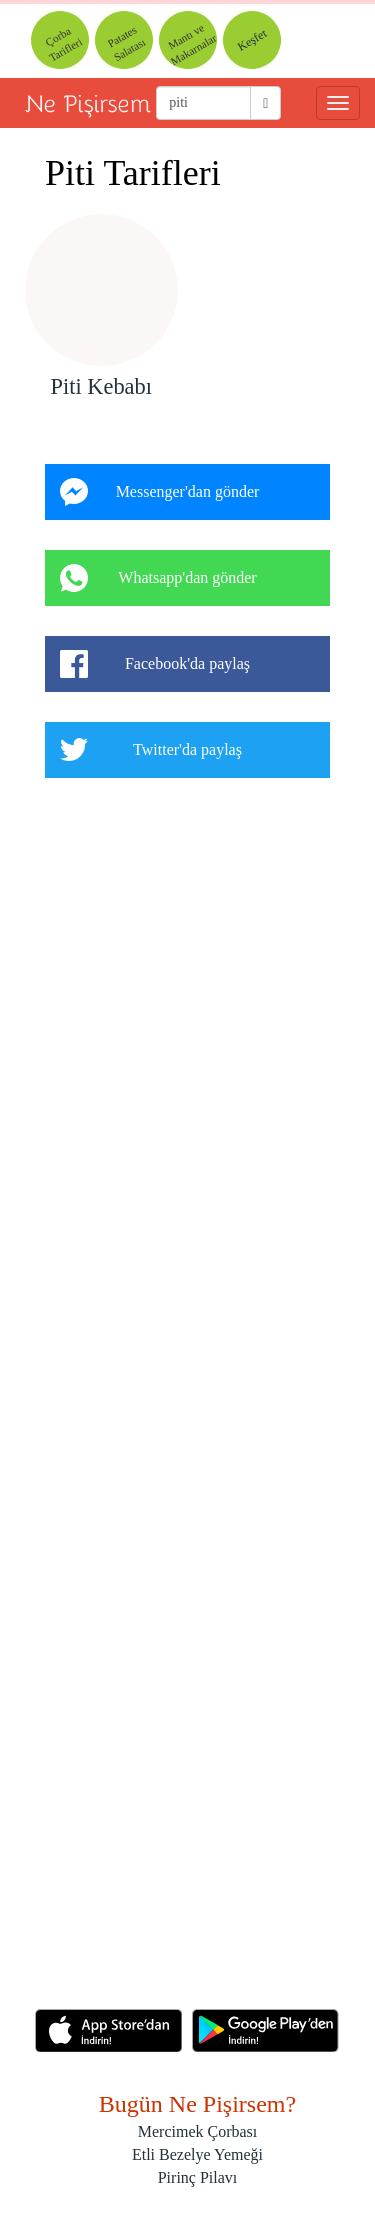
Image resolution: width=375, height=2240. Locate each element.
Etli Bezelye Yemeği (197, 2154)
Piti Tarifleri (133, 173)
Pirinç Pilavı (198, 2177)
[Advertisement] (187, 1401)
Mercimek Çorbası (198, 2131)
